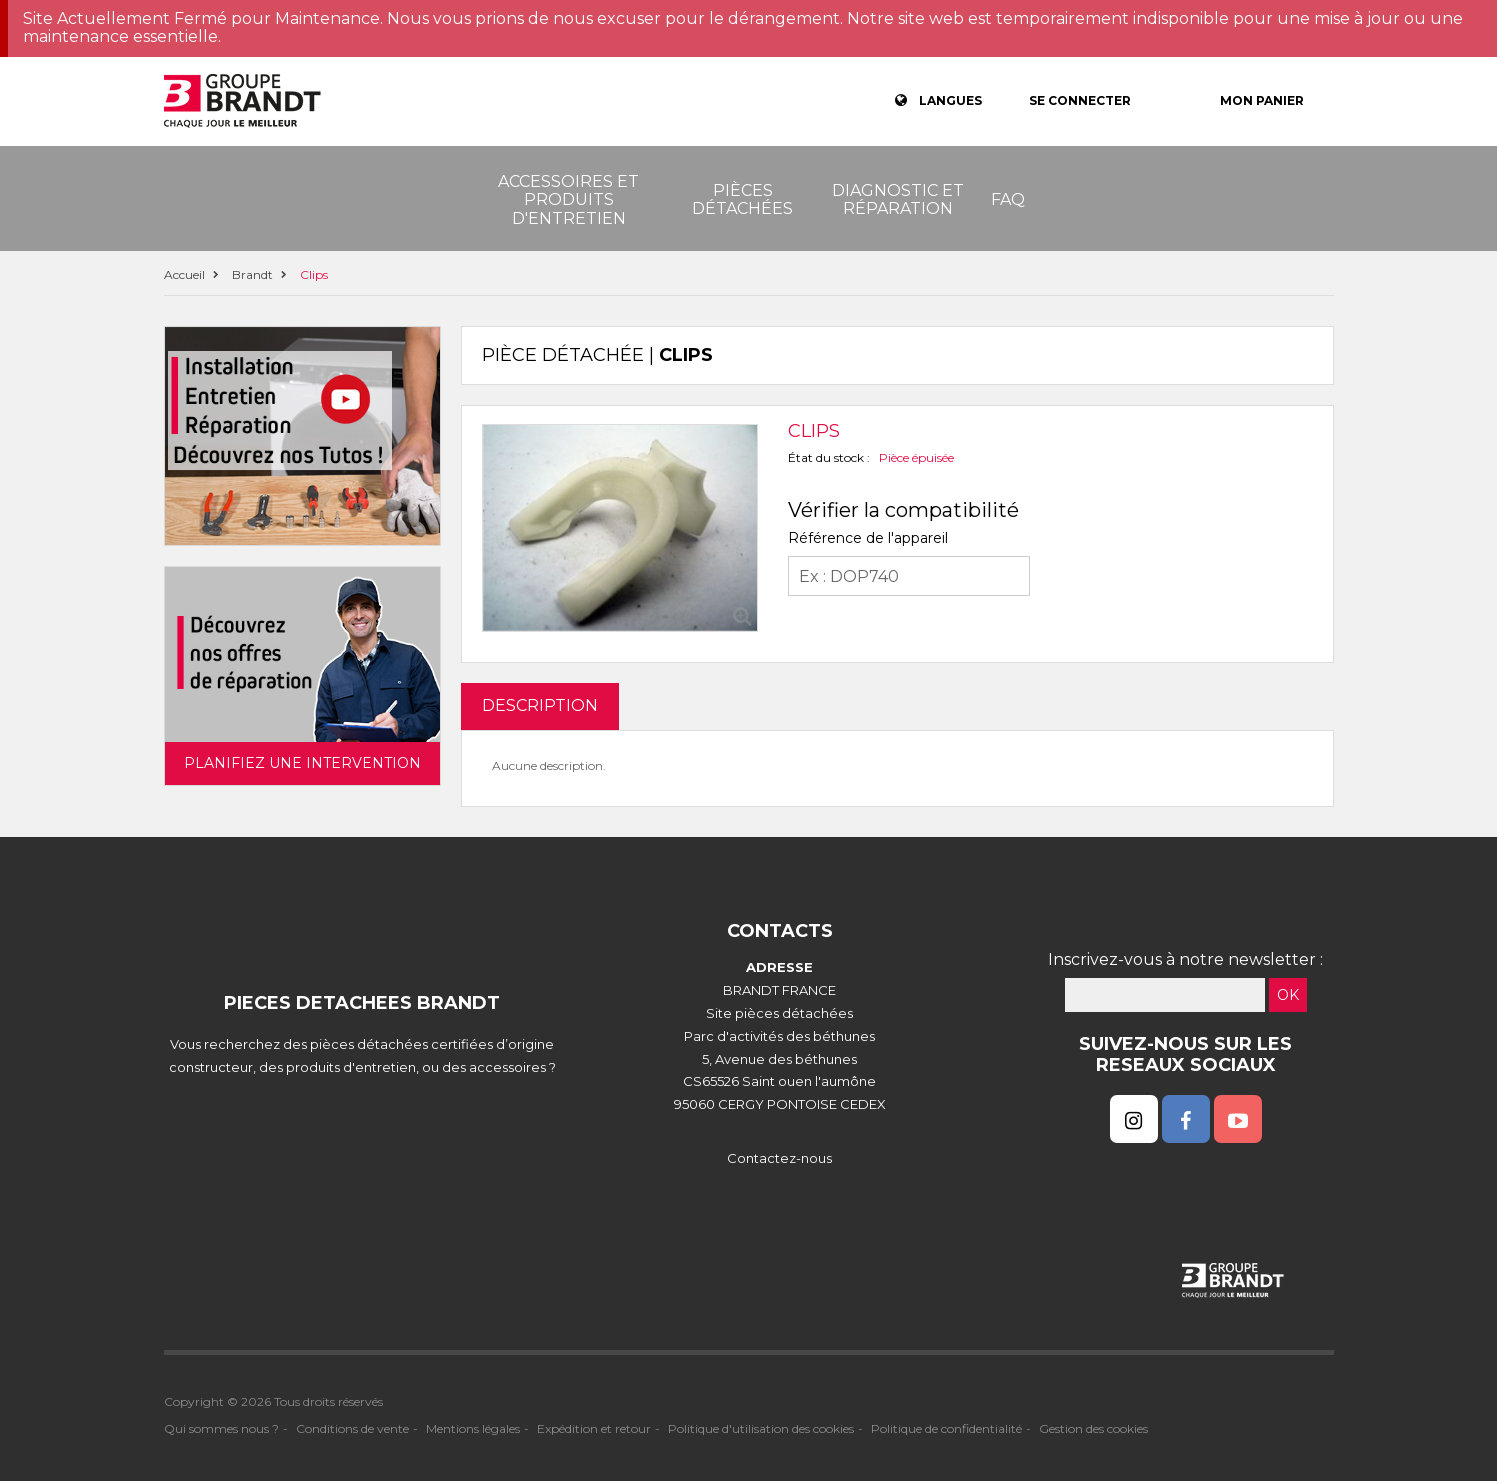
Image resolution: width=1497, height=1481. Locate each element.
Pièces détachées (742, 199)
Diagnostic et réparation (898, 199)
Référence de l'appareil (868, 538)
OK (1288, 995)
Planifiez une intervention (302, 763)
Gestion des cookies (1093, 1428)
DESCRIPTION (540, 705)
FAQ (1008, 199)
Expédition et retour (594, 1428)
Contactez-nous (779, 1158)
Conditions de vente (352, 1428)
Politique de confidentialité (946, 1428)
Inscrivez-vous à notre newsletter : (1185, 959)
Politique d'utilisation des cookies (761, 1428)
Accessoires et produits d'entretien (568, 200)
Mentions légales (473, 1428)
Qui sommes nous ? (221, 1428)
